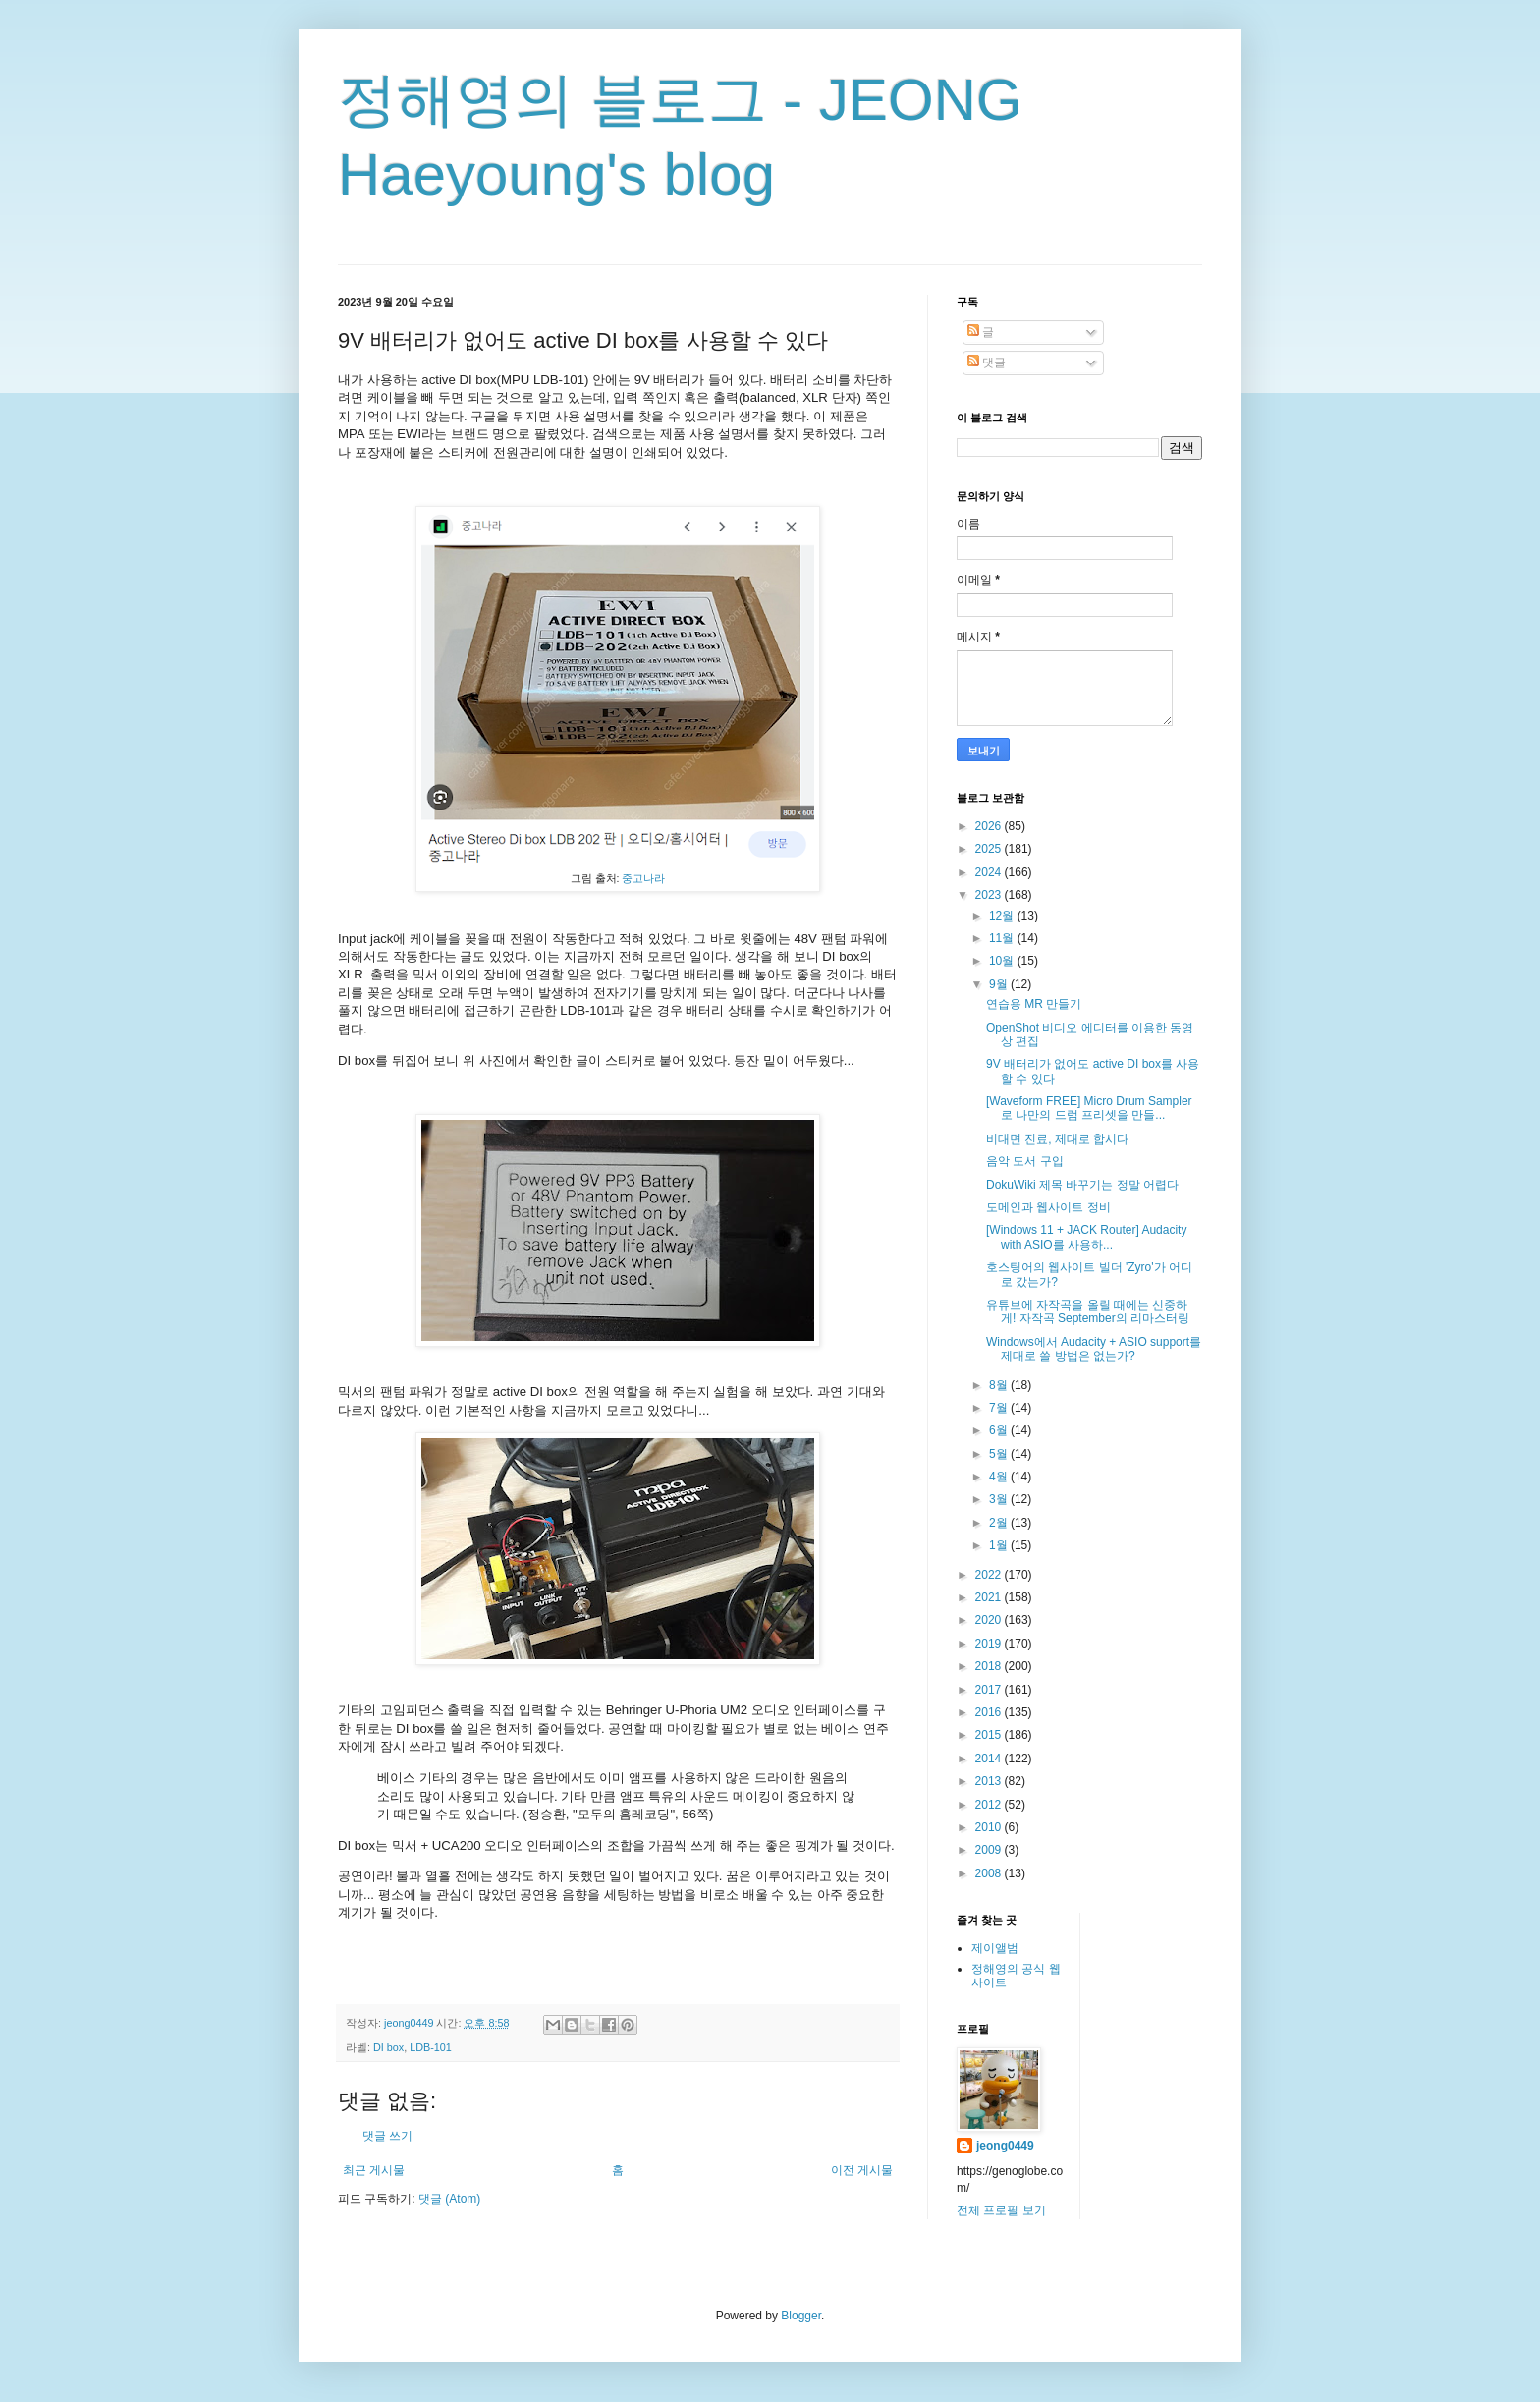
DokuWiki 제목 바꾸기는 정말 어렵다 (1082, 1185)
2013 (990, 1781)
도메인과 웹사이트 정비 (1048, 1207)
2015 (990, 1735)
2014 (990, 1758)
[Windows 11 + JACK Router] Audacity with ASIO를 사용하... (1086, 1237)
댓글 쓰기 (387, 2136)
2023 (990, 895)
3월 (1000, 1499)
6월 (1000, 1430)
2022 (990, 1575)
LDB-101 (431, 2047)
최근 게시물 (374, 2170)
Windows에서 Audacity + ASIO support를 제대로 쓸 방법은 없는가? (1093, 1349)
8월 (1000, 1385)
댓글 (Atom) (449, 2199)
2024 (990, 872)
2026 (990, 826)
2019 (990, 1643)
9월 (1000, 984)
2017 (990, 1690)
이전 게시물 (862, 2170)
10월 (1003, 961)
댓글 (986, 362)
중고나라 (643, 878)
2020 (990, 1620)
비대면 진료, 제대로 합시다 (1057, 1138)
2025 (990, 849)
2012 (990, 1805)
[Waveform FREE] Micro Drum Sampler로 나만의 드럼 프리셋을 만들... (1089, 1108)
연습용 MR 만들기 (1033, 1004)
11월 (1003, 938)
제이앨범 (994, 1948)
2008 (990, 1873)
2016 (990, 1712)
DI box (388, 2047)
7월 (1000, 1408)
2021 (990, 1597)
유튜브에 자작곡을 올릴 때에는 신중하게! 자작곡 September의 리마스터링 (1087, 1311)
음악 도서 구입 (1025, 1161)
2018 (990, 1666)
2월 (1000, 1523)
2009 (990, 1850)
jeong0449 (1005, 2145)
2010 (990, 1827)
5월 (1000, 1454)
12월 (1003, 915)
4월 (1000, 1476)
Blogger (801, 2315)
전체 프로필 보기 (1001, 2210)
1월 (1000, 1545)
